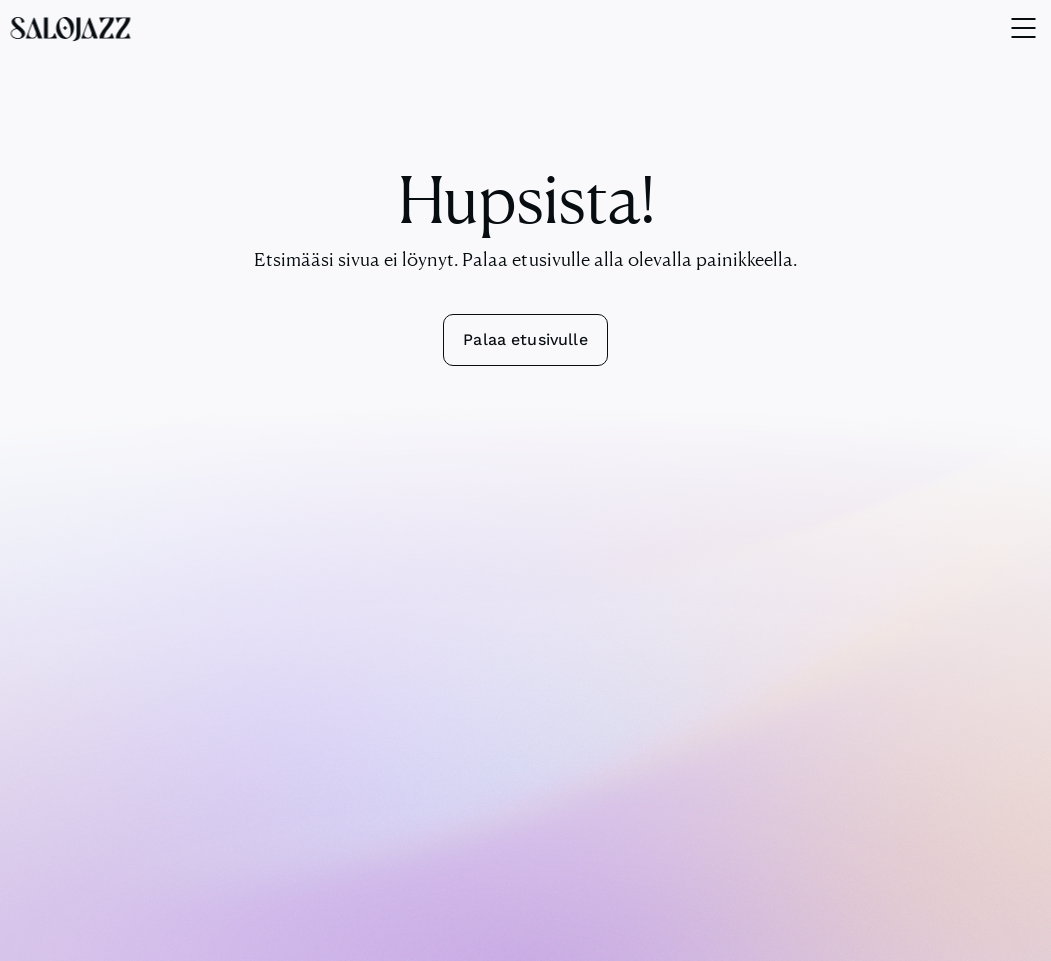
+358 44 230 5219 (526, 697)
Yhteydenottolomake (526, 721)
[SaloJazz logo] (70, 28)
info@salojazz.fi (525, 673)
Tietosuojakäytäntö (600, 933)
